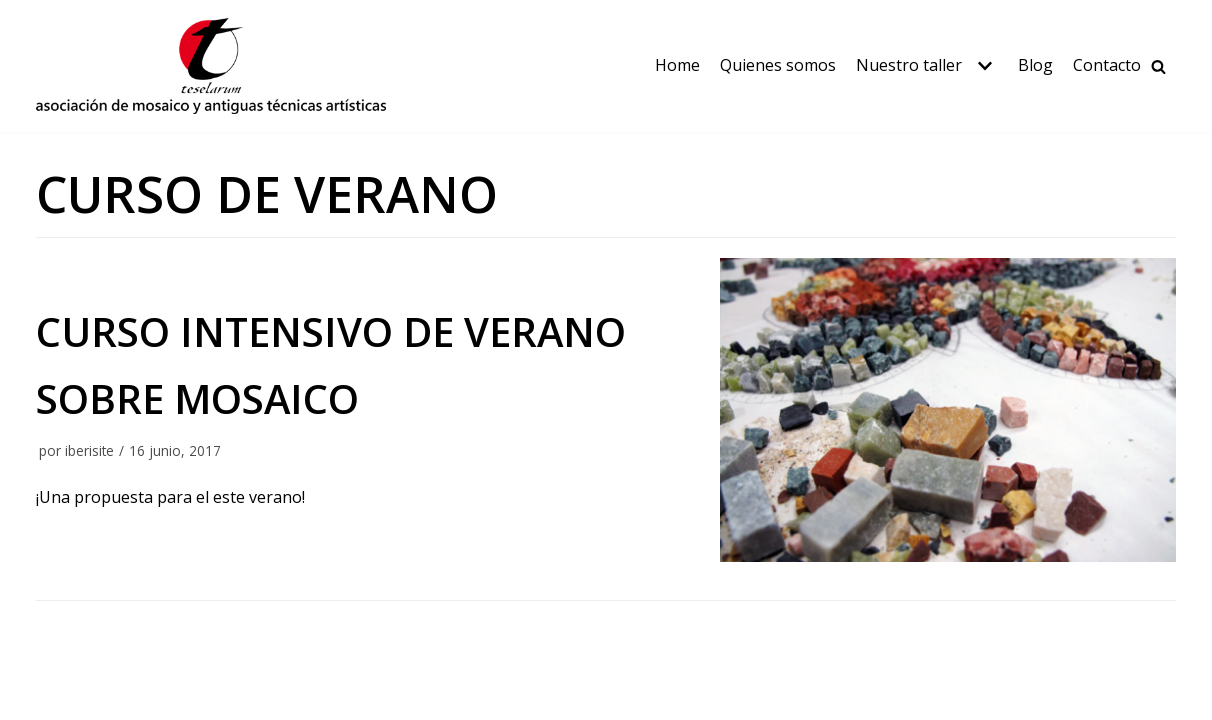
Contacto (1107, 65)
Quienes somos (778, 65)
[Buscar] (1158, 66)
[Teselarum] (211, 66)
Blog (1035, 65)
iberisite (89, 450)
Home (677, 65)
